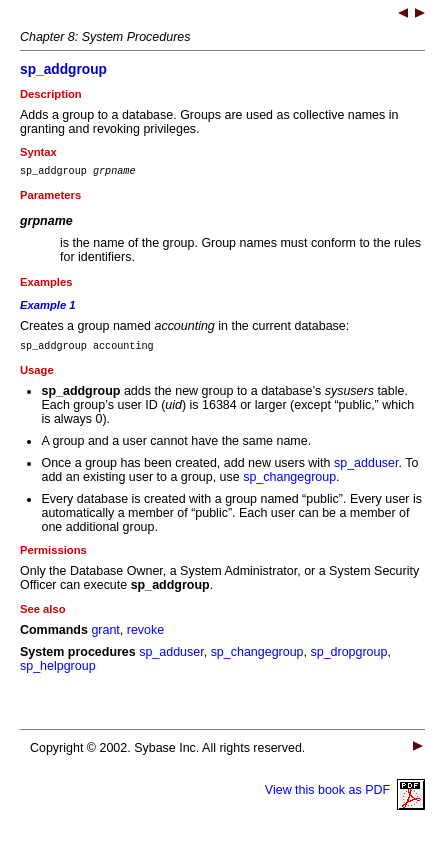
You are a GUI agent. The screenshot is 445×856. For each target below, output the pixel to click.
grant (105, 636)
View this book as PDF (345, 796)
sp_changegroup (289, 483)
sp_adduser (366, 469)
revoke (145, 636)
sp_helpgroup (58, 672)
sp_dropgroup (348, 658)
